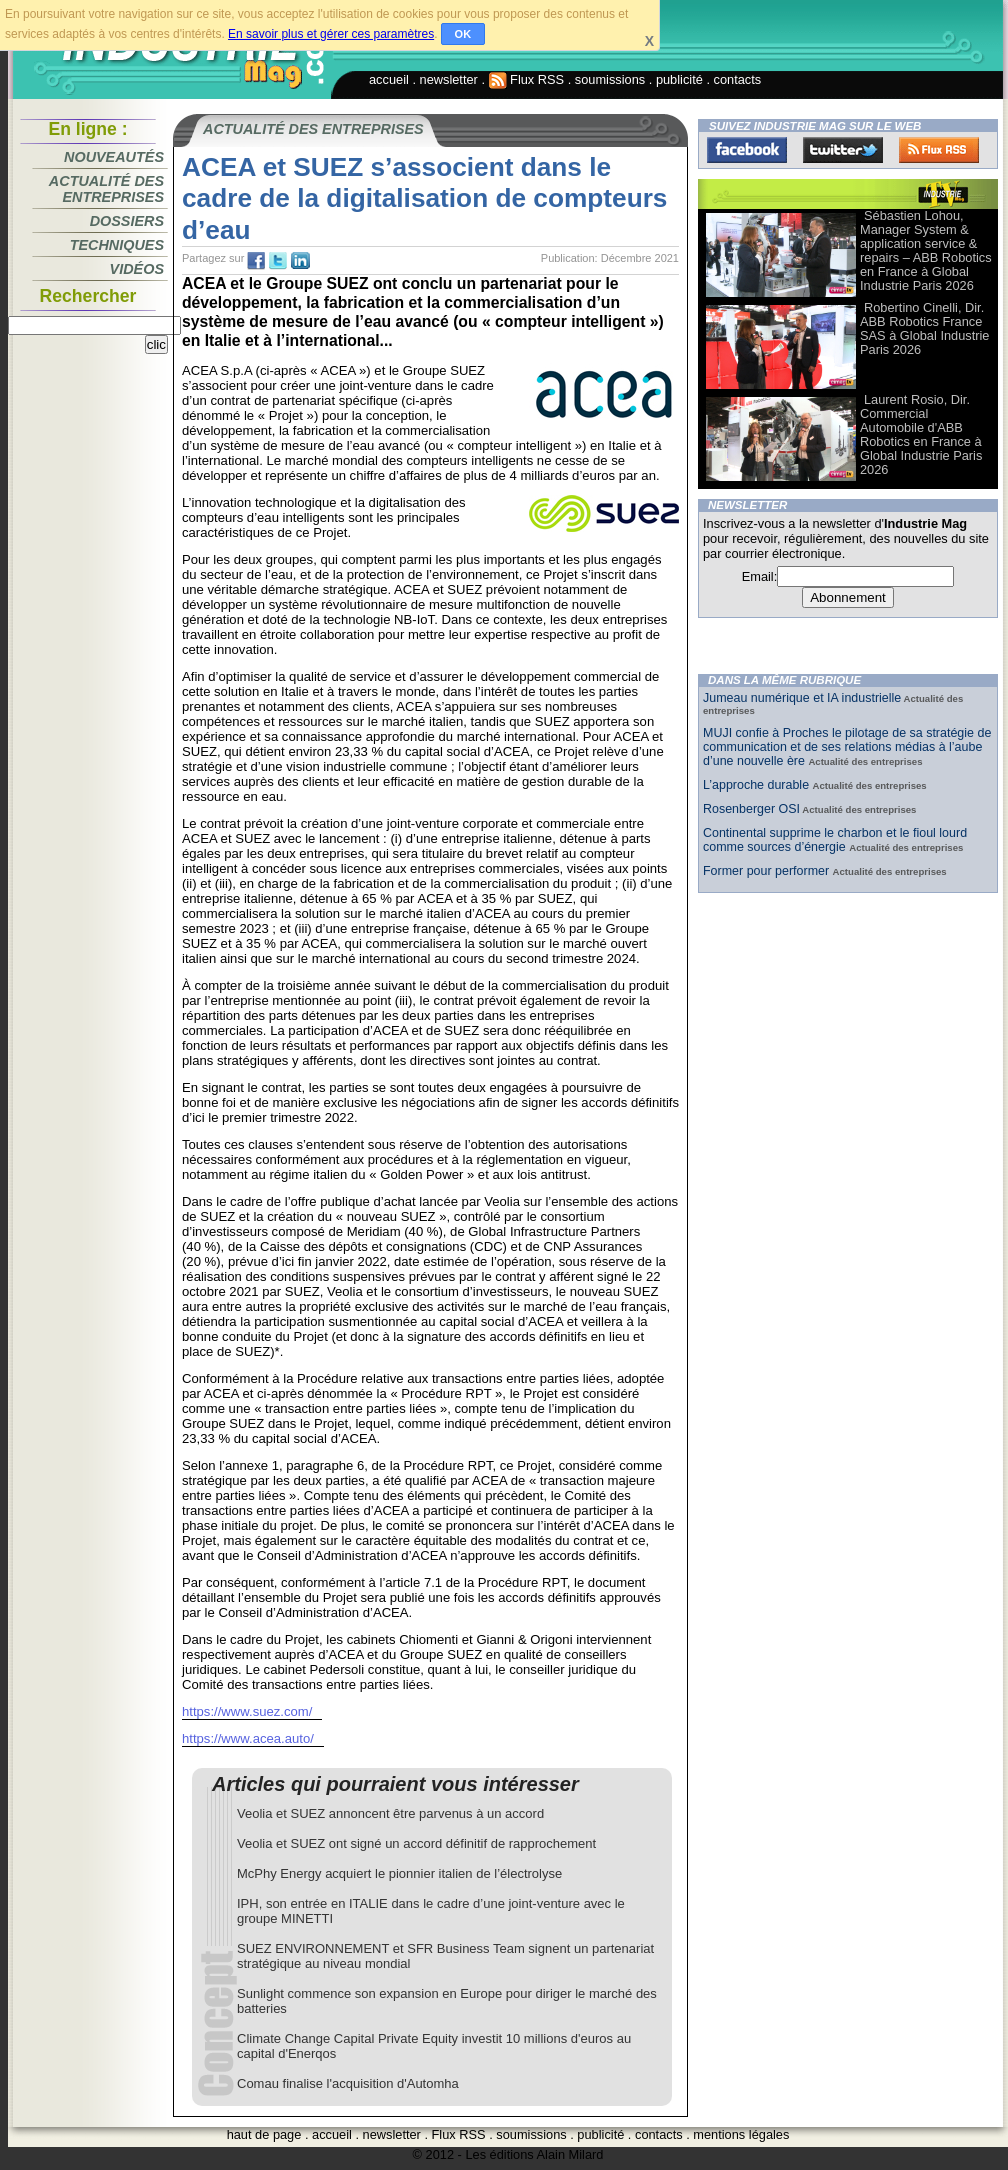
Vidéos (137, 269)
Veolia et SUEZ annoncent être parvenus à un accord (390, 1813)
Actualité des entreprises (106, 189)
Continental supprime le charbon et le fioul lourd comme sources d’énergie (835, 840)
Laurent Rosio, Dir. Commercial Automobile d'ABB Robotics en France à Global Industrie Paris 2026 (921, 434)
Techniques (117, 245)
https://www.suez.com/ (247, 1711)
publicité (679, 79)
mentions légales (741, 2134)
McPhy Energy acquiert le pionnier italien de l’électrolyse (399, 1873)
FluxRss (939, 150)
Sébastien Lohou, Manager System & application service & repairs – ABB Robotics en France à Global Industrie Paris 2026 (926, 250)
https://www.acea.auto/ (248, 1738)
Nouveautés (114, 157)
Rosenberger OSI (751, 809)
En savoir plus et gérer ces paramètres (331, 34)
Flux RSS (527, 79)
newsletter (449, 79)
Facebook (747, 150)
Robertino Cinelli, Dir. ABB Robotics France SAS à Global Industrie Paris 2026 (924, 328)
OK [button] (463, 34)
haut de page (264, 2134)
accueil (389, 79)
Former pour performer (768, 871)
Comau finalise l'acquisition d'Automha (348, 2083)
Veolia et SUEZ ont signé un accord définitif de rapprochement (416, 1843)
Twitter (843, 150)
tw (278, 261)
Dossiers (127, 221)
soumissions (610, 79)
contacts (738, 79)
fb (256, 261)
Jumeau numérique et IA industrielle (802, 698)
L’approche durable (758, 785)
